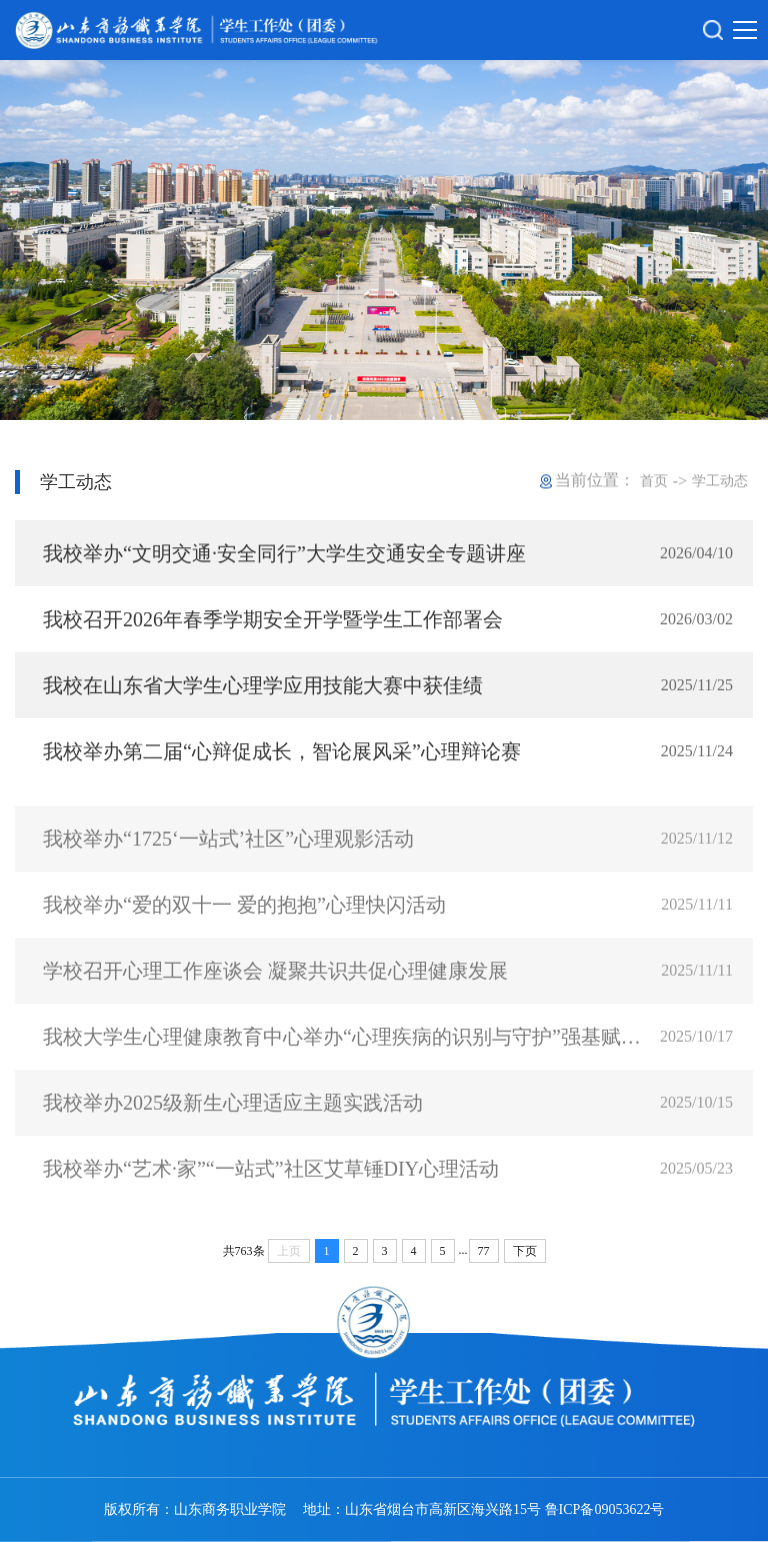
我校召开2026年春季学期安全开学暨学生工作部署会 (273, 622)
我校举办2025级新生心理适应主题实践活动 (233, 1117)
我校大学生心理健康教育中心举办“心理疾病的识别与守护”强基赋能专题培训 (348, 1051)
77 (484, 1251)
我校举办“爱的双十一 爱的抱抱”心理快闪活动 (244, 919)
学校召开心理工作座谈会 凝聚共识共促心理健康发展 (275, 985)
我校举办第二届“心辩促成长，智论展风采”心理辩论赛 (282, 754)
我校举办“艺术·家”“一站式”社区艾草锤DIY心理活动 (271, 1183)
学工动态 (720, 481)
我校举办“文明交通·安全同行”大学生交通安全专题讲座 (284, 556)
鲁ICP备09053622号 (605, 1509)
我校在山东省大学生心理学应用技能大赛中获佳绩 (263, 688)
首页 (654, 481)
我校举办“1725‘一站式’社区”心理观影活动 (228, 853)
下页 (525, 1251)
